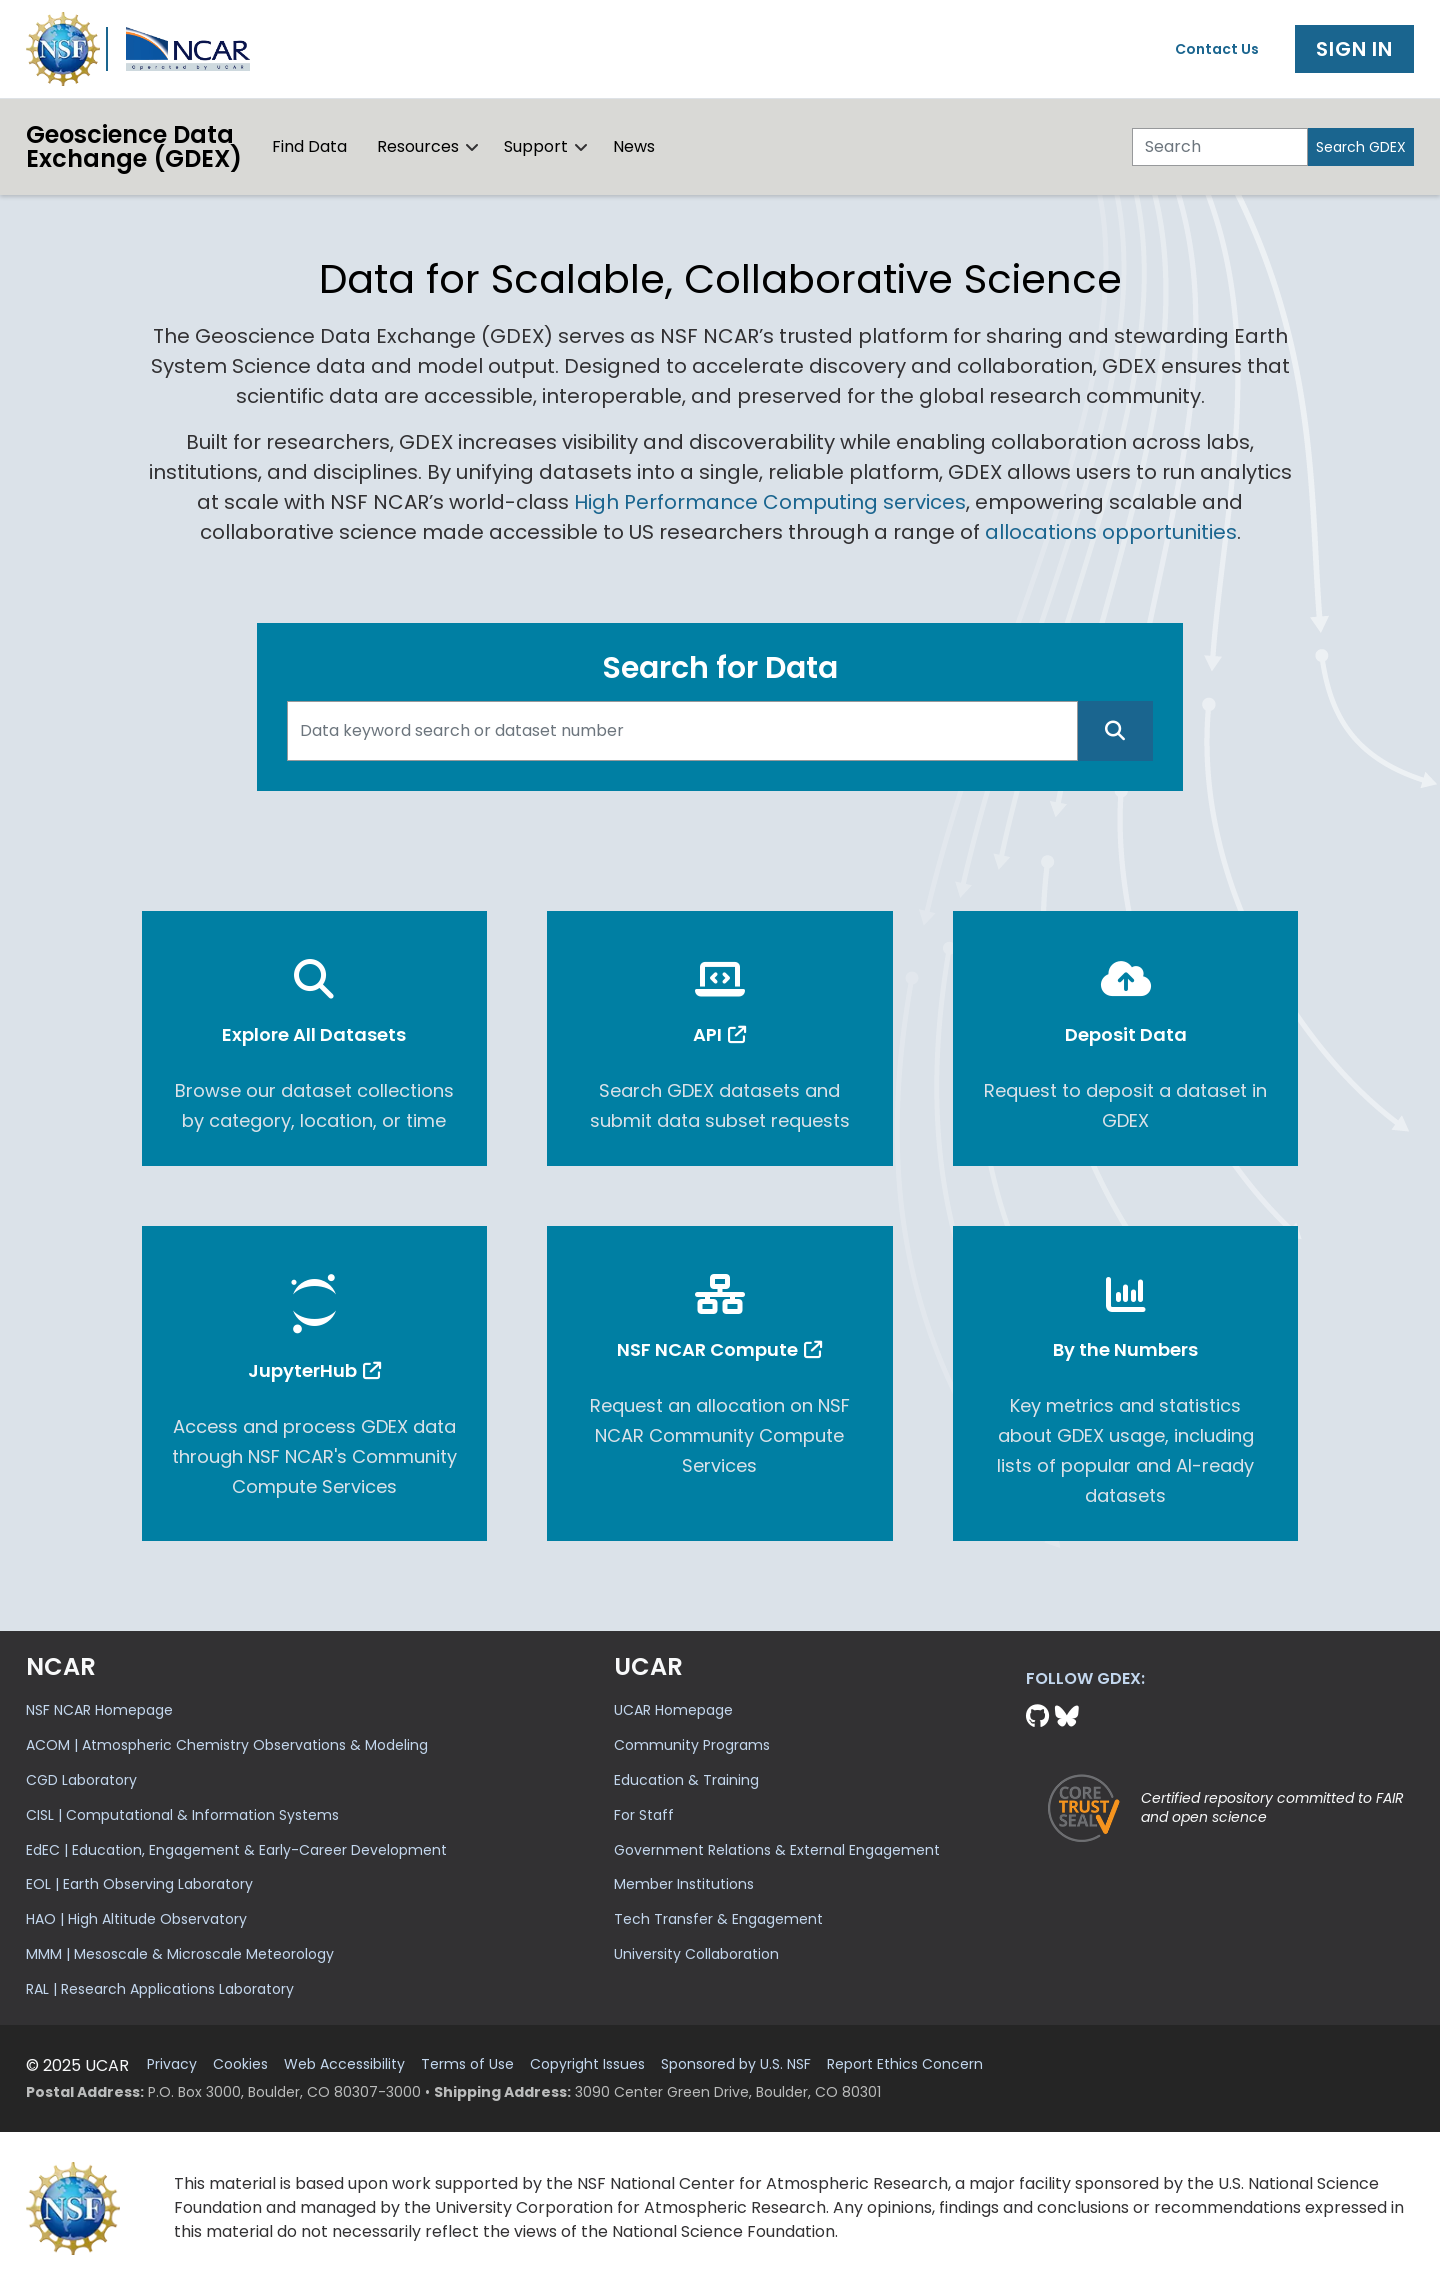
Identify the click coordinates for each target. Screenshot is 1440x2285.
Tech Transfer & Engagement (718, 1919)
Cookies (240, 2064)
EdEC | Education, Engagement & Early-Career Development (236, 1850)
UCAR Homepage (673, 1710)
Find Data (309, 146)
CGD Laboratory (81, 1780)
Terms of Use (467, 2064)
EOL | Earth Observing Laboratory (139, 1884)
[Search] (1220, 147)
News (634, 146)
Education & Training (686, 1780)
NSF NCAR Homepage (99, 1710)
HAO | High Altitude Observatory (136, 1919)
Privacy (172, 2064)
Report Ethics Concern (905, 2064)
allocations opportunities (1111, 532)
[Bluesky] (1067, 1716)
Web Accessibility (344, 2064)
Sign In (1354, 49)
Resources (418, 146)
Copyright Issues (587, 2064)
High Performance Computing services (770, 502)
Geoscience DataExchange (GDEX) (134, 146)
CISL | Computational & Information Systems (182, 1815)
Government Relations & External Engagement (777, 1850)
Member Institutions (684, 1884)
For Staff (644, 1815)
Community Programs (692, 1745)
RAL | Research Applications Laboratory (160, 1989)
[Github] (1040, 1716)
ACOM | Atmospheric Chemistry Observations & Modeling (227, 1745)
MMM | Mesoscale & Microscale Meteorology (180, 1954)
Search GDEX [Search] (1361, 147)
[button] (472, 147)
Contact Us (1217, 49)
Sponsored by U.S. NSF (736, 2064)
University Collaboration (696, 1954)
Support (536, 146)
